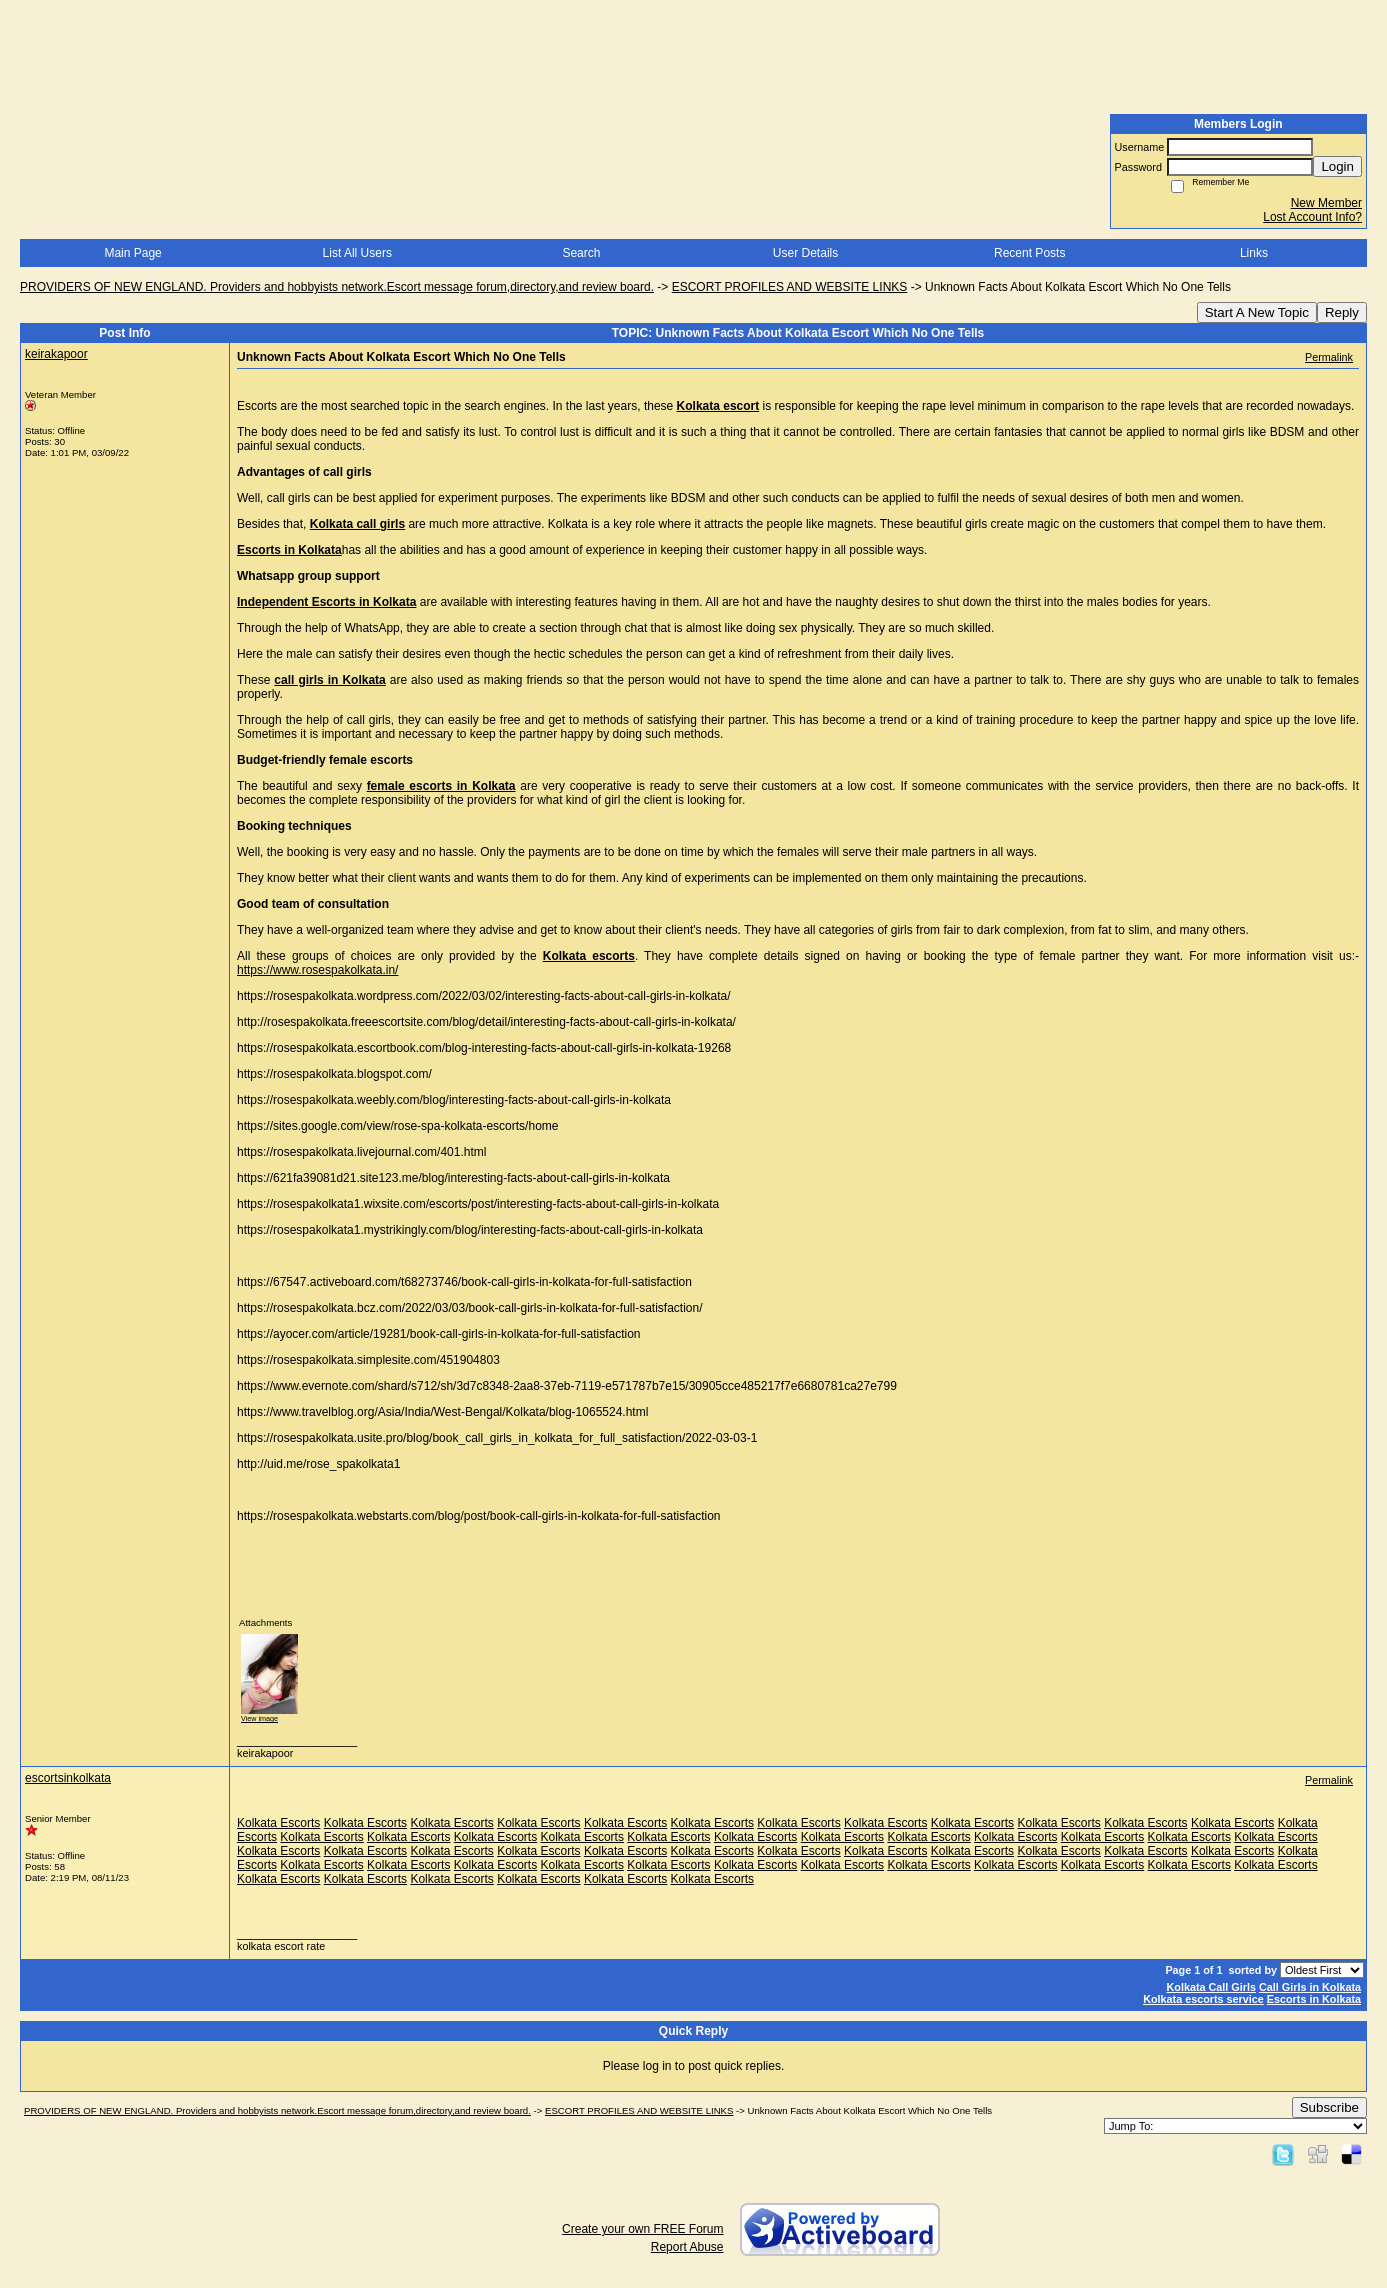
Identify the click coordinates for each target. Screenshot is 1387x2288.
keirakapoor (56, 354)
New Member (1326, 203)
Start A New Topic (1257, 312)
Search (581, 253)
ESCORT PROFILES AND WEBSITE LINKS (790, 287)
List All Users (357, 253)
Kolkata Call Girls (1211, 1987)
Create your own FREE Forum (642, 2229)
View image (259, 1718)
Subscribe (1329, 2107)
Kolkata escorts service (1203, 1999)
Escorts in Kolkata (1314, 1999)
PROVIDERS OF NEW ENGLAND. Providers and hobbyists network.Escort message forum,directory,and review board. (337, 287)
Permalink (1329, 357)
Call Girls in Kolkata (1310, 1987)
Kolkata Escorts (278, 1823)
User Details (805, 253)
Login (1337, 166)
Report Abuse (687, 2247)
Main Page (132, 253)
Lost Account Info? (1312, 217)
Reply (1342, 312)
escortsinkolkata (68, 1778)
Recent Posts (1029, 253)
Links (1254, 253)
